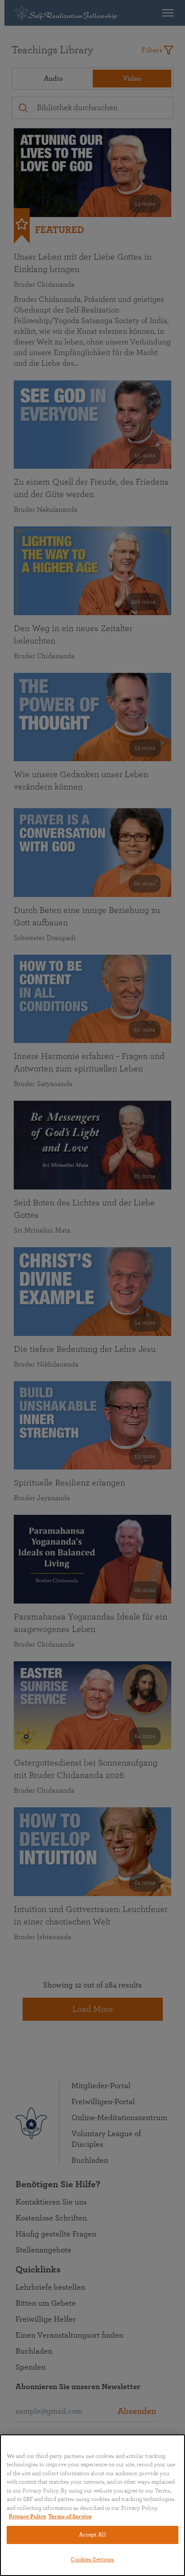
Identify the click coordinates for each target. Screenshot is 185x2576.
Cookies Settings (92, 2560)
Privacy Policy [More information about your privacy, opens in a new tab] (27, 2517)
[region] (92, 2505)
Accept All (92, 2535)
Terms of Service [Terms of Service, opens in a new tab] (70, 2517)
